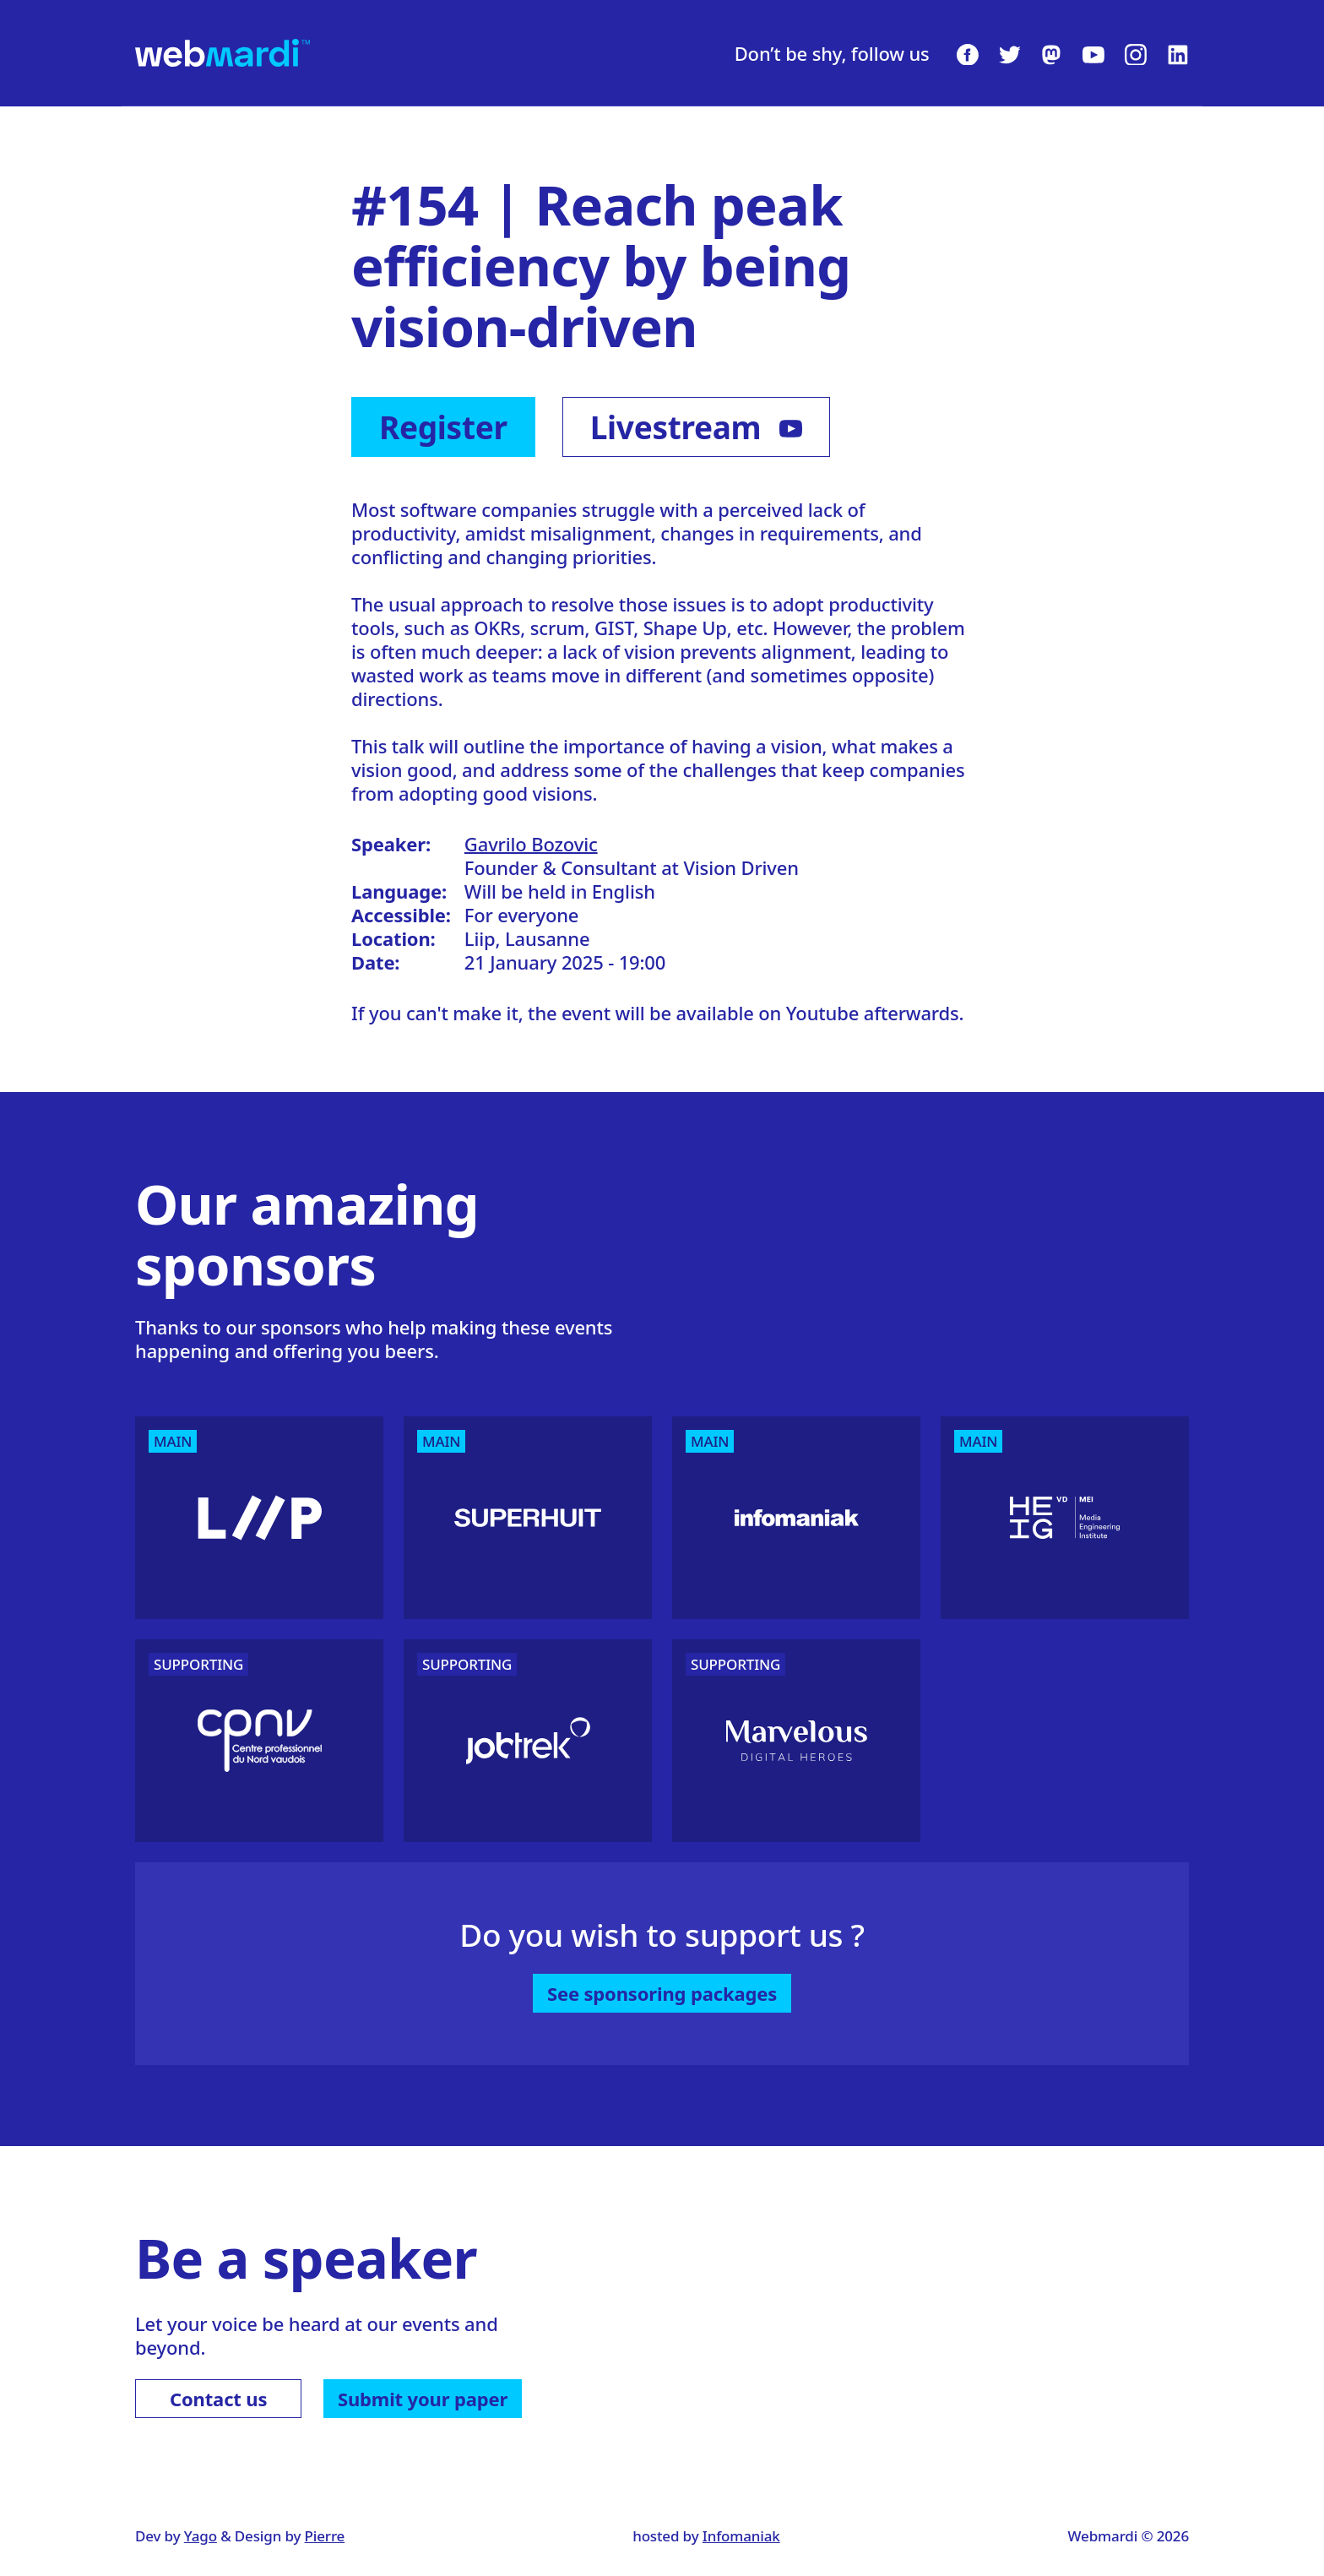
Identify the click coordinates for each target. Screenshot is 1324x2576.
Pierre (325, 2536)
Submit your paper (422, 2398)
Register (443, 426)
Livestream (696, 426)
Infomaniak (741, 2536)
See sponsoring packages (662, 1993)
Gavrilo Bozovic (531, 843)
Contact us (218, 2398)
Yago (200, 2536)
